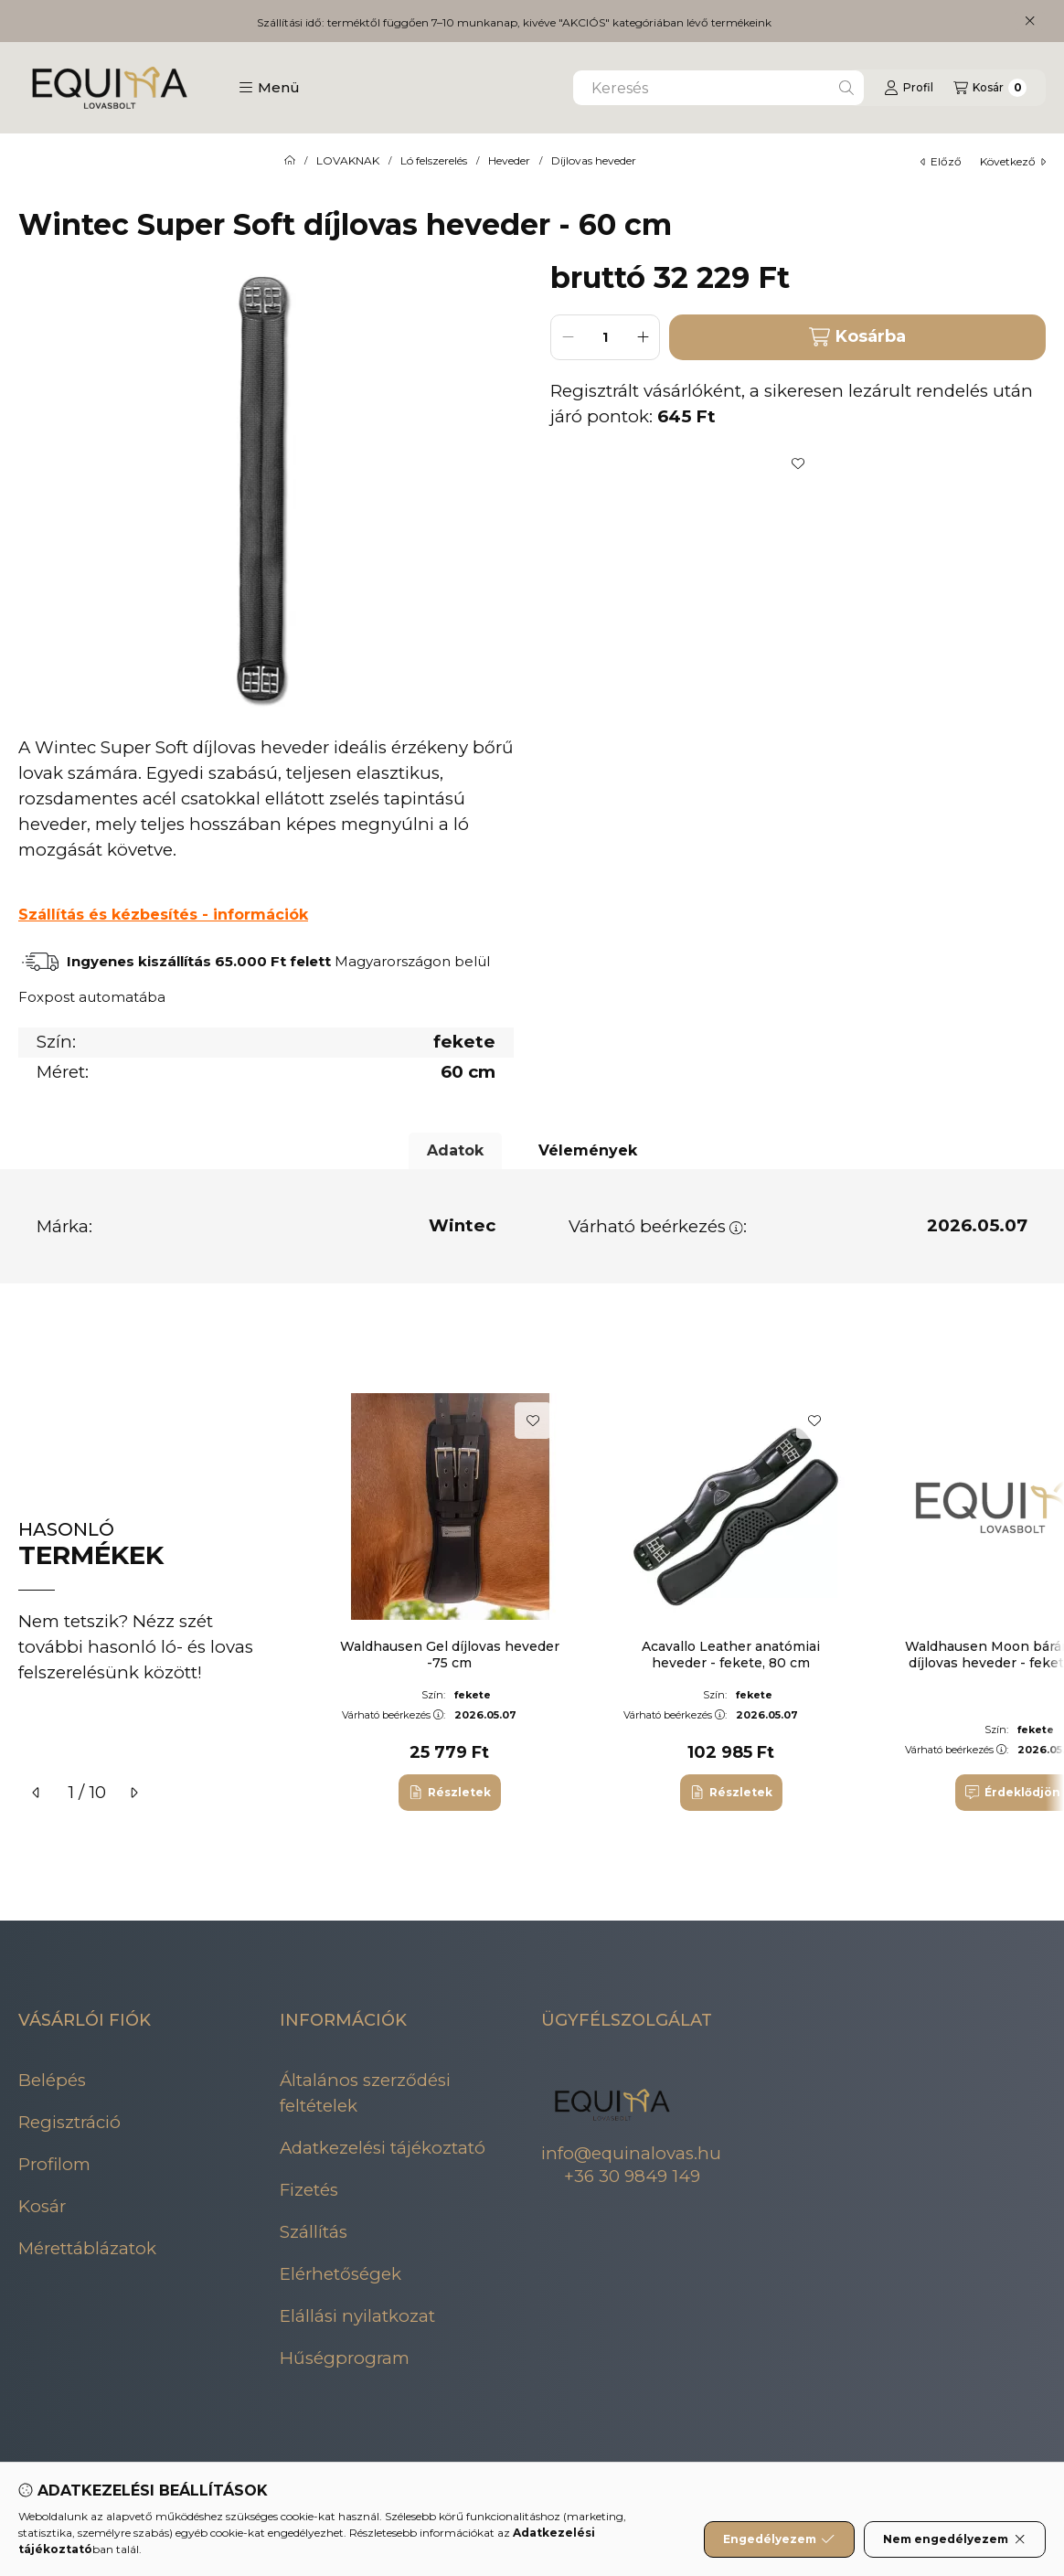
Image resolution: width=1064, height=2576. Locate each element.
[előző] (36, 1792)
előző (941, 161)
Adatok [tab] (455, 1150)
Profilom (54, 2164)
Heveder (509, 160)
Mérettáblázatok (87, 2248)
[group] (682, 1602)
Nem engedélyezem (955, 2539)
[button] (269, 87)
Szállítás (313, 2231)
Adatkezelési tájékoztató (382, 2147)
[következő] (133, 1792)
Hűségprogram (345, 2357)
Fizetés (309, 2189)
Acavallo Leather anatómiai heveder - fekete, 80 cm (731, 1654)
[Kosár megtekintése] (989, 87)
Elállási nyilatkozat (357, 2315)
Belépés (52, 2080)
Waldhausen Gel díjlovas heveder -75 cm (449, 1654)
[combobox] (718, 87)
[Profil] (908, 87)
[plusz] (642, 337)
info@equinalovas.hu (631, 2153)
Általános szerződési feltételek (365, 2093)
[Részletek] (449, 1792)
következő (1013, 161)
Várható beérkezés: (658, 1226)
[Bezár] (1030, 21)
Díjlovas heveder (593, 160)
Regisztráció (69, 2122)
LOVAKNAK (347, 160)
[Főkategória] (289, 160)
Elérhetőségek (340, 2273)
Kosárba (857, 336)
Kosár (42, 2206)
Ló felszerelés (433, 160)
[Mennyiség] (605, 337)
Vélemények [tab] (587, 1150)
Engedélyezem (779, 2539)
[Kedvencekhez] (798, 463)
